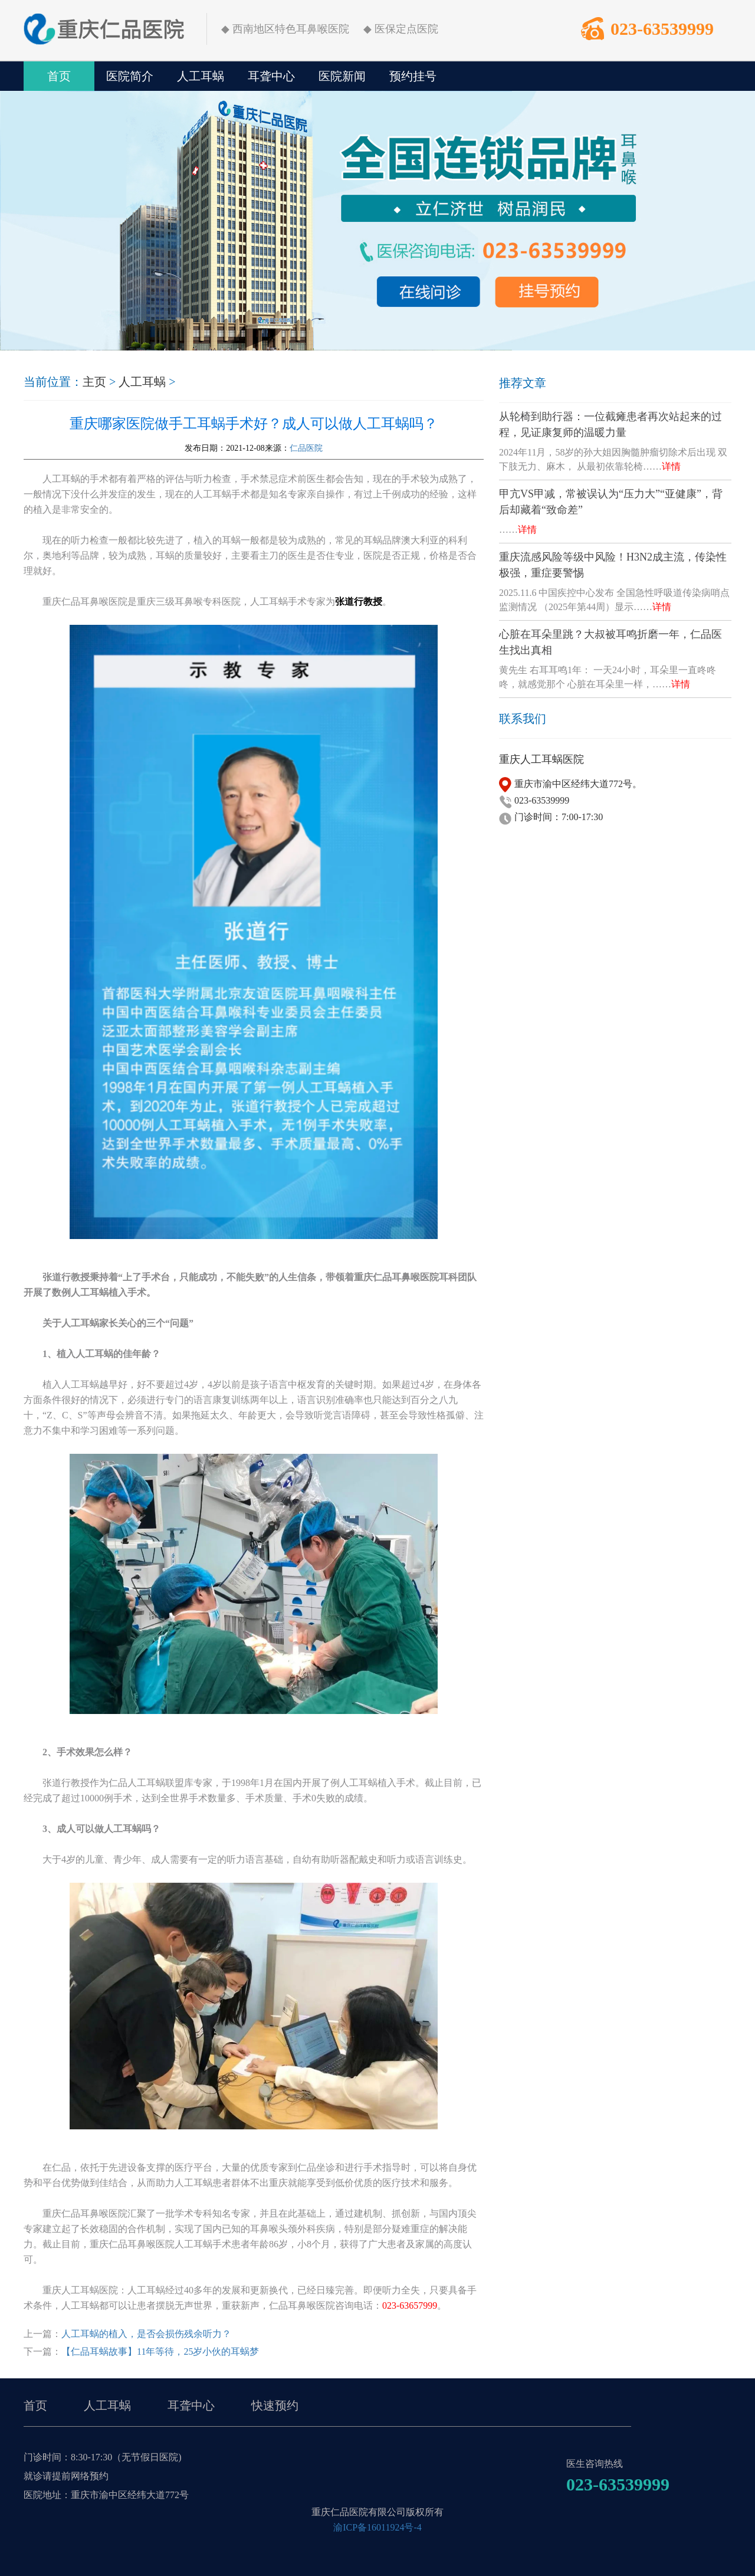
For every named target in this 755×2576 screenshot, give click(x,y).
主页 (94, 381)
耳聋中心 (271, 76)
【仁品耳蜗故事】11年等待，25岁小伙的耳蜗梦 (160, 2351)
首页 (59, 76)
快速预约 (274, 2405)
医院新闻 (342, 76)
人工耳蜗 (200, 76)
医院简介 (129, 76)
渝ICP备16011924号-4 (377, 2527)
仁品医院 (306, 448)
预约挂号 (412, 76)
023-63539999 (662, 28)
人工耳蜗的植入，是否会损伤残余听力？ (146, 2334)
